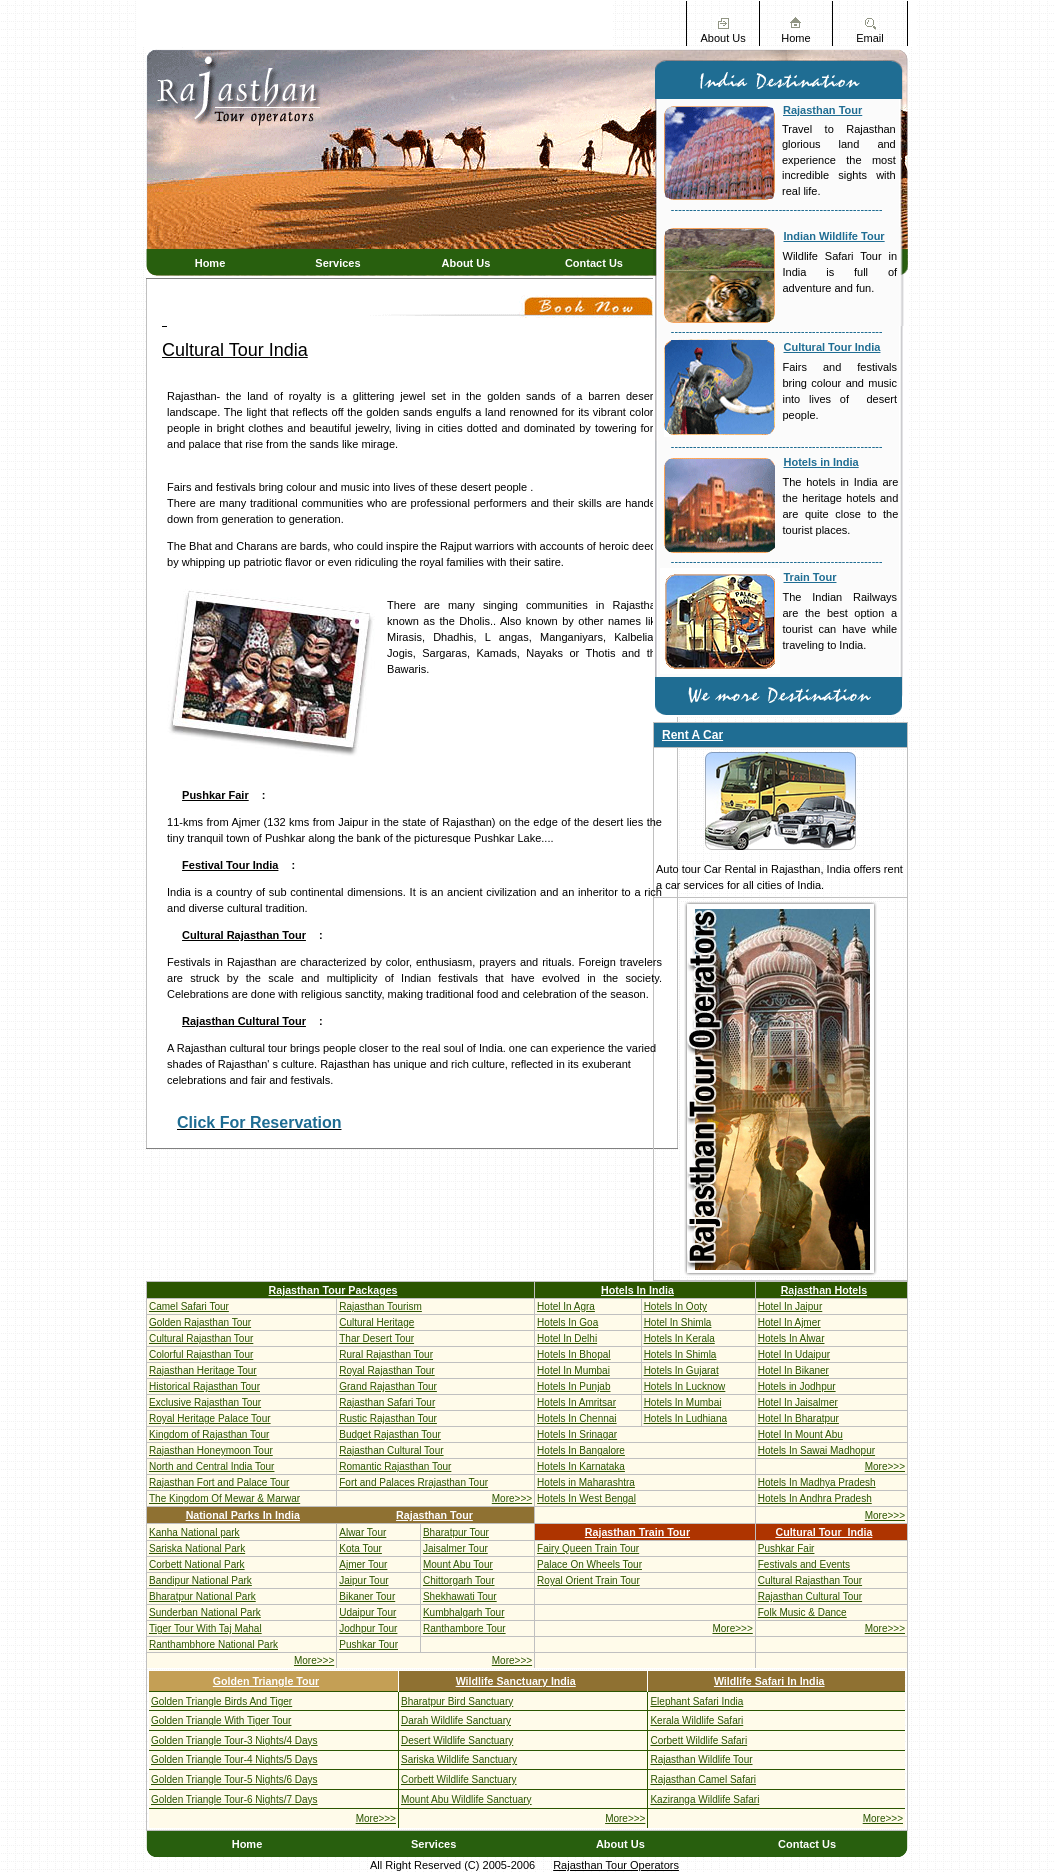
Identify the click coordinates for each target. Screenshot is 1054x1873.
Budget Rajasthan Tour (390, 1434)
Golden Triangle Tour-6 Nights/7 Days (234, 1799)
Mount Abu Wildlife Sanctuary (466, 1799)
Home (795, 38)
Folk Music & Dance (802, 1612)
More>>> (885, 1466)
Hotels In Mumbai (683, 1402)
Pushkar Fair (215, 795)
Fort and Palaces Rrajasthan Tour (413, 1482)
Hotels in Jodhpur (797, 1386)
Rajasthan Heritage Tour (203, 1370)
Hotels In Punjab (573, 1386)
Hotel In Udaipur (794, 1354)
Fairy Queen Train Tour (588, 1548)
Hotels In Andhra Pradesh (815, 1498)
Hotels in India (821, 462)
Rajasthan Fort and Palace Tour (219, 1482)
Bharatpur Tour (456, 1532)
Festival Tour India (230, 865)
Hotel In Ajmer (789, 1322)
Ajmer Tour (363, 1564)
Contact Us (594, 263)
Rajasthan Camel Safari (703, 1779)
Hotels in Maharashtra (586, 1482)
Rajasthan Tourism (380, 1306)
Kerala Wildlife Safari (696, 1720)
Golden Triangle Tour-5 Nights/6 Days (234, 1779)
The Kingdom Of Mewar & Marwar (224, 1498)
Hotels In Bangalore (581, 1450)
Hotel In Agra (566, 1306)
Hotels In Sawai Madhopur (816, 1450)
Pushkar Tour (368, 1644)
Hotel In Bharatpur (798, 1418)
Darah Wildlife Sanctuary (456, 1720)
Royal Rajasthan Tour (386, 1370)
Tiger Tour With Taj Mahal (205, 1628)
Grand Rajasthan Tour (388, 1386)
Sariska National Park (197, 1548)
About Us (722, 38)
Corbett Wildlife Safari (698, 1740)
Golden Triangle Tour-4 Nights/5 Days (234, 1759)
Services (337, 263)
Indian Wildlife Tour (834, 236)
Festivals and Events (804, 1564)
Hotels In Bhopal (573, 1354)
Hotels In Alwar (791, 1338)
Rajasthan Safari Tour (387, 1402)
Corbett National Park (197, 1564)
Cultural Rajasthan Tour (244, 935)
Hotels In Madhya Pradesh (817, 1482)
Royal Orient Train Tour (588, 1580)
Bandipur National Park (200, 1580)
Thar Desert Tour (376, 1338)
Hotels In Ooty (675, 1306)
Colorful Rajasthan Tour (201, 1354)
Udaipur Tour (367, 1612)
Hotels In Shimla (680, 1354)
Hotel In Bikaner (793, 1370)
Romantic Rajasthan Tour (395, 1466)
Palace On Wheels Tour (589, 1564)
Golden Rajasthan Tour (200, 1322)
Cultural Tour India (832, 347)
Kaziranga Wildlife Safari (704, 1799)
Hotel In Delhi (567, 1338)
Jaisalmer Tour (455, 1548)
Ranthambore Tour (464, 1628)
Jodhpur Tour (368, 1628)
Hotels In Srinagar (577, 1434)
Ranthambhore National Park (213, 1644)
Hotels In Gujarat (681, 1370)
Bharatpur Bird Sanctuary (457, 1701)
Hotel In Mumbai (573, 1370)
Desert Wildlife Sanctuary (457, 1740)
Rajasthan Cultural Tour (244, 1021)
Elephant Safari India (696, 1701)
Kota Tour (360, 1548)
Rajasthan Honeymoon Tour (211, 1450)
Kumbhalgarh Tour (464, 1612)
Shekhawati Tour (460, 1596)
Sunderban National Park (205, 1612)
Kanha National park (194, 1532)
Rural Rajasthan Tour (386, 1354)
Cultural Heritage (376, 1322)
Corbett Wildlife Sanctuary (459, 1779)
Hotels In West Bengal (586, 1498)
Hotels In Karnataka (581, 1466)
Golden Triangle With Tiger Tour (221, 1720)
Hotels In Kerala (679, 1338)
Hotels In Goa (567, 1322)
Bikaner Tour (367, 1596)
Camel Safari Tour (189, 1306)
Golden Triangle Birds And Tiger (221, 1701)
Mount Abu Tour (458, 1564)
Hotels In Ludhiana (685, 1418)
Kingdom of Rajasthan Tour (209, 1434)
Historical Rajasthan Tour (204, 1386)
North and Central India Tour (211, 1466)
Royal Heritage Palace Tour (210, 1418)
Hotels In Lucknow (685, 1386)
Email (870, 38)
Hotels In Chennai (577, 1418)
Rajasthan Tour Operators (616, 1865)
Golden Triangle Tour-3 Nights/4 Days (234, 1740)
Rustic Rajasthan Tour (388, 1418)
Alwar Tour (362, 1532)
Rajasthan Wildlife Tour (701, 1759)
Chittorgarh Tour (459, 1580)
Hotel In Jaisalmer (798, 1402)
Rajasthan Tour (822, 110)
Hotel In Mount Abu (800, 1434)
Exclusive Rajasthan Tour (205, 1402)
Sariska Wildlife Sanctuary (459, 1759)
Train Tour (810, 577)
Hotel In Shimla (678, 1322)
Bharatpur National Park (202, 1596)
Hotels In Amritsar (576, 1402)
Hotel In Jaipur (790, 1306)
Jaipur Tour (363, 1580)
